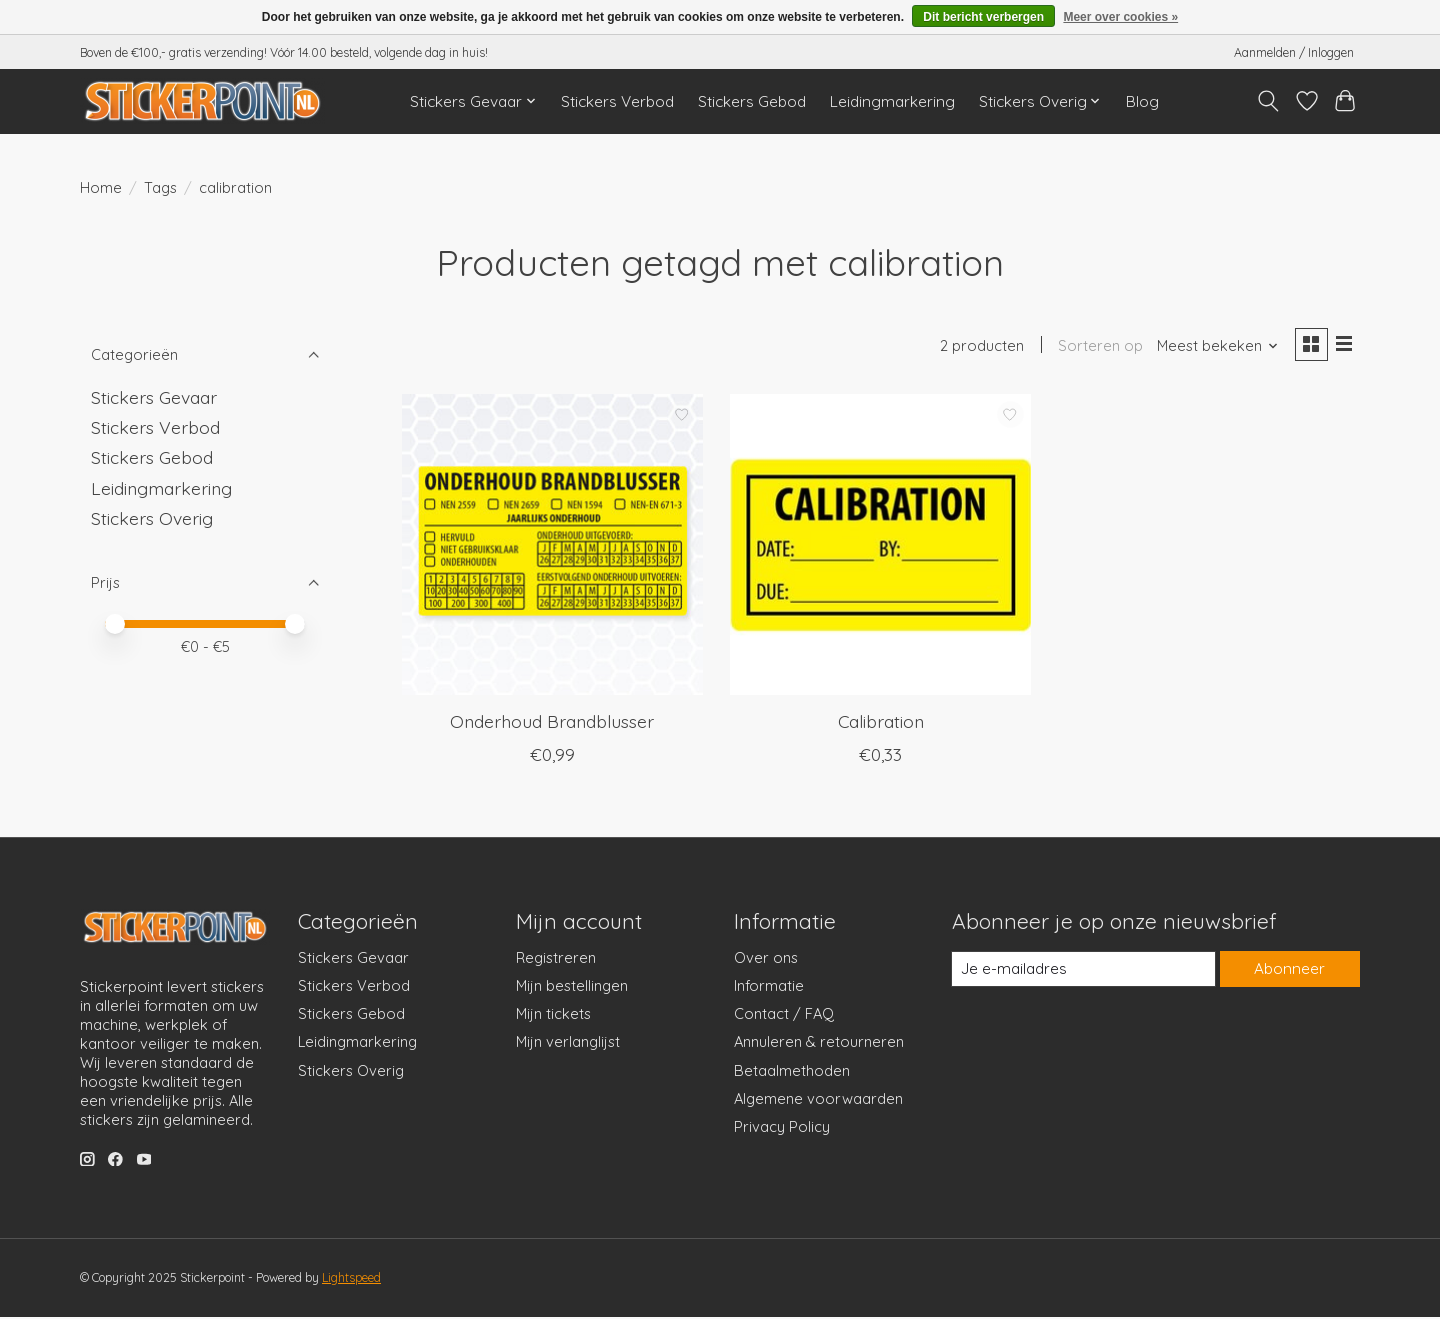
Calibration (881, 723)
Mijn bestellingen (572, 987)
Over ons (766, 959)
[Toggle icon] (1268, 101)
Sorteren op (1096, 347)
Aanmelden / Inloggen (1294, 52)
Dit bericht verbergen (983, 17)
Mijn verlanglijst (568, 1044)
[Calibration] (880, 546)
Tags (160, 187)
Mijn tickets (553, 1015)
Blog (1142, 101)
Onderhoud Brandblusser (552, 723)
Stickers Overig (152, 518)
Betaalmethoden (792, 1072)
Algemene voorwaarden (818, 1100)
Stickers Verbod (617, 101)
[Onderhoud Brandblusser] (552, 546)
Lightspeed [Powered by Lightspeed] (351, 1279)
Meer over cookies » (1120, 17)
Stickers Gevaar (154, 397)
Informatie (769, 987)
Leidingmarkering (892, 101)
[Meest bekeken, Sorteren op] (1214, 347)
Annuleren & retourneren (819, 1044)
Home (101, 187)
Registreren (556, 959)
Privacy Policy (782, 1128)
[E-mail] (1083, 971)
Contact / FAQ (784, 1015)
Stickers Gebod (752, 101)
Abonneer (1289, 971)
